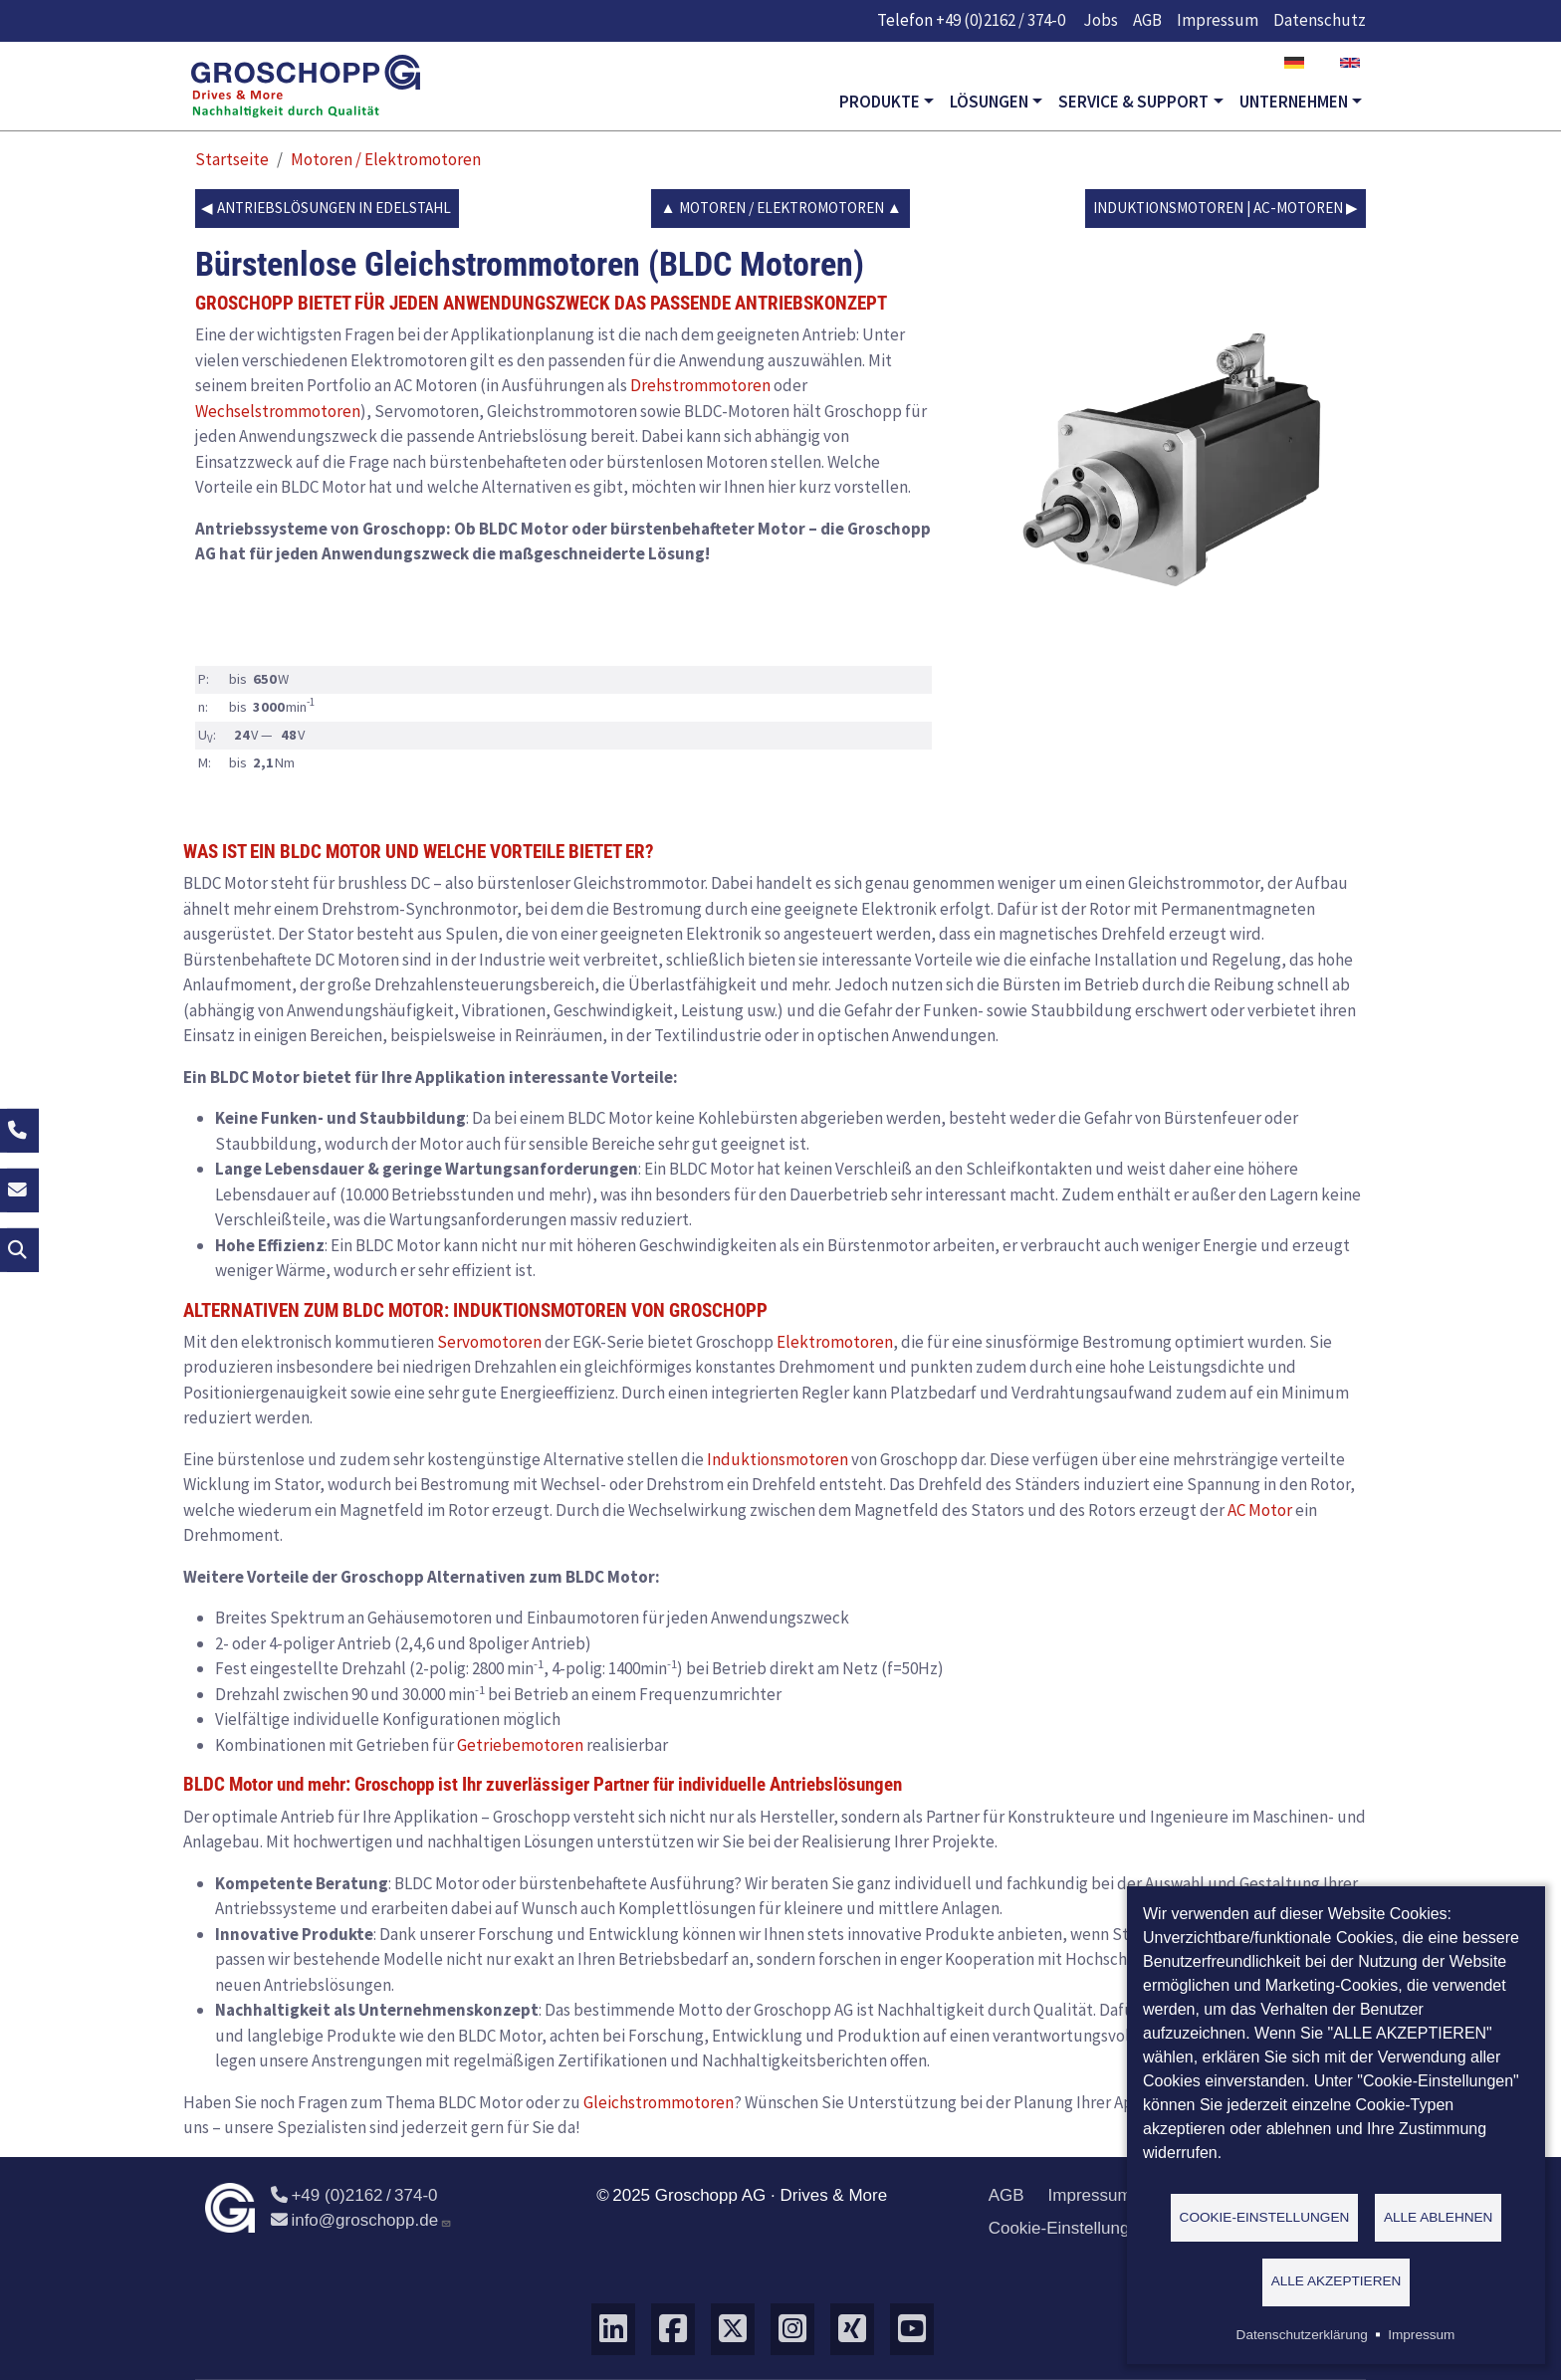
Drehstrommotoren (700, 385)
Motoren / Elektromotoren (386, 159)
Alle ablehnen (1438, 2216)
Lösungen (989, 101)
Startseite (232, 159)
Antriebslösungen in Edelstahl (334, 207)
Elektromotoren (835, 1342)
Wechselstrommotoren (277, 411)
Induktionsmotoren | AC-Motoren (1218, 207)
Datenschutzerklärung (1302, 2334)
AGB (1147, 20)
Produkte (879, 101)
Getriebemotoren (520, 1745)
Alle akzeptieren (1336, 2280)
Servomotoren (489, 1342)
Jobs (1100, 20)
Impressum (1217, 20)
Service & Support (1133, 101)
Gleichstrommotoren (658, 2102)
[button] (1179, 461)
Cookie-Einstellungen (1069, 2228)
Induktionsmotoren (777, 1459)
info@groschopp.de (361, 2220)
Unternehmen (1293, 101)
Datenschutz (1319, 20)
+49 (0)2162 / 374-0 (1000, 20)
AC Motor (1259, 1510)
